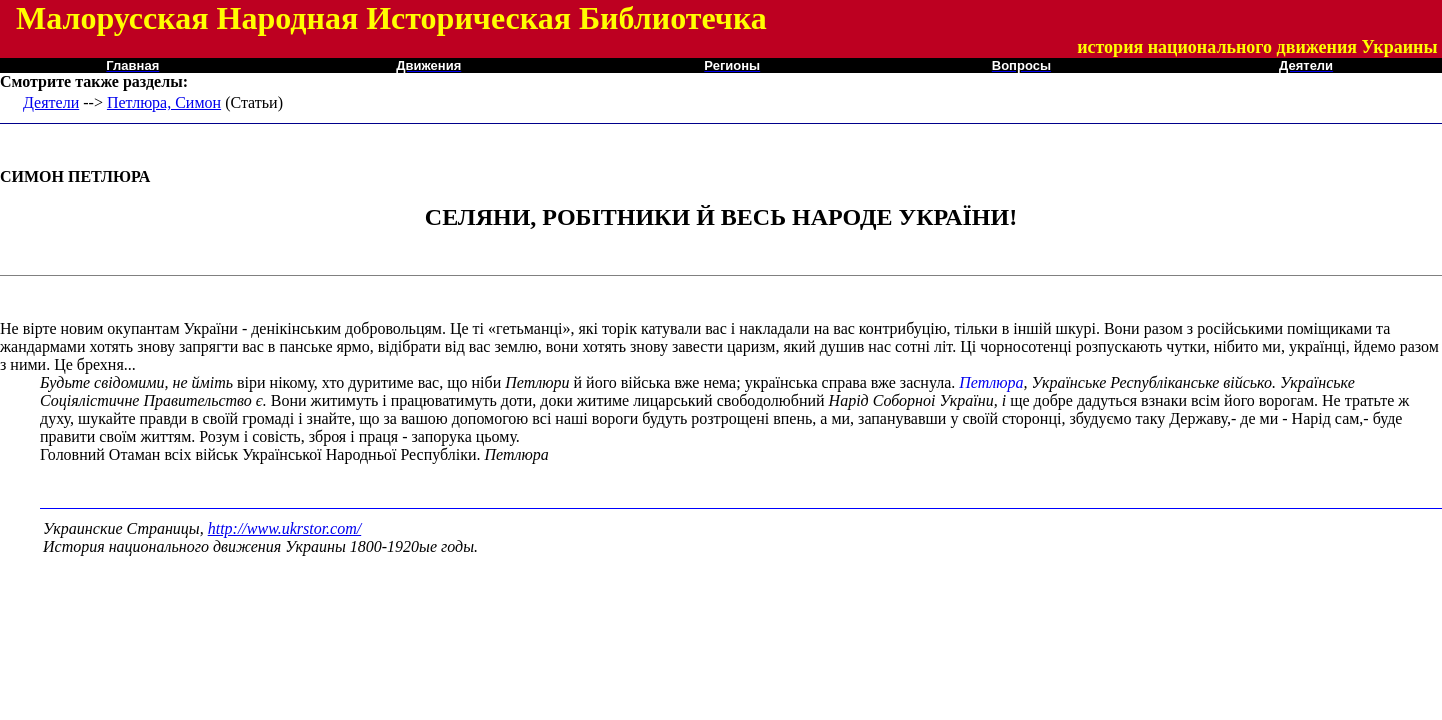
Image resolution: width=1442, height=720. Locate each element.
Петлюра (991, 382)
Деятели (51, 102)
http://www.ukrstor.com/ (285, 528)
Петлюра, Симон (164, 102)
